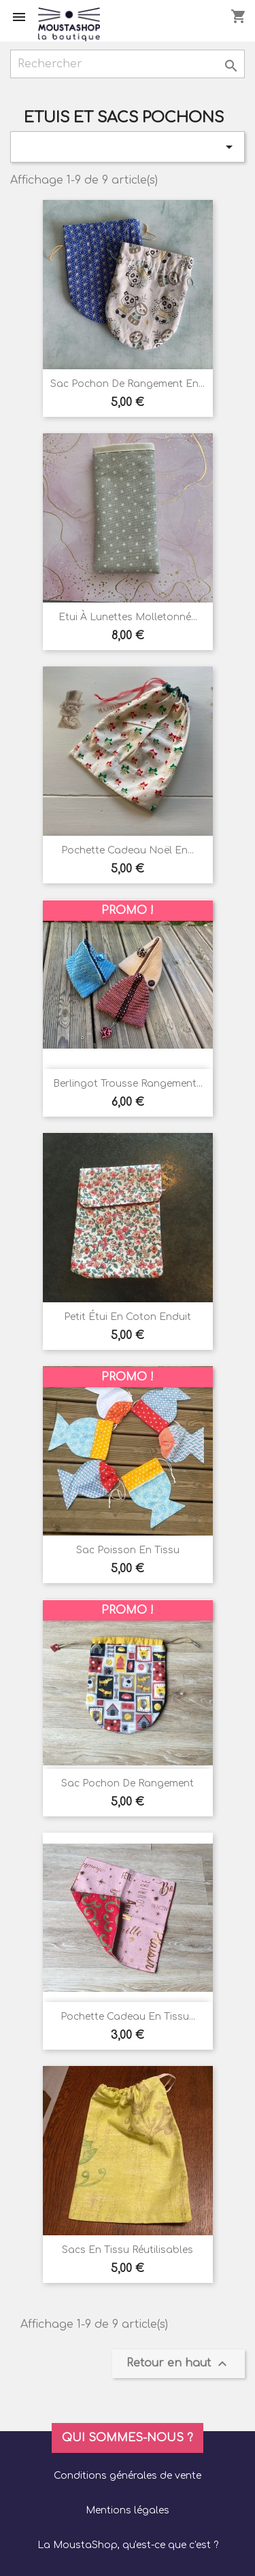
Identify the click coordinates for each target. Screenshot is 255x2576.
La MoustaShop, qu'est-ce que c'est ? (127, 2545)
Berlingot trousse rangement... (128, 1084)
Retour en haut (178, 2364)
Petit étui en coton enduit (127, 1317)
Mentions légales (127, 2510)
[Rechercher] (127, 64)
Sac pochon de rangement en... (127, 384)
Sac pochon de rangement (127, 1783)
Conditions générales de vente (127, 2476)
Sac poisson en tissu (128, 1550)
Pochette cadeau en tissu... (128, 2017)
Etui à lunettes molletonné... (127, 617)
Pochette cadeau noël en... (127, 850)
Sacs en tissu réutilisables (127, 2250)
